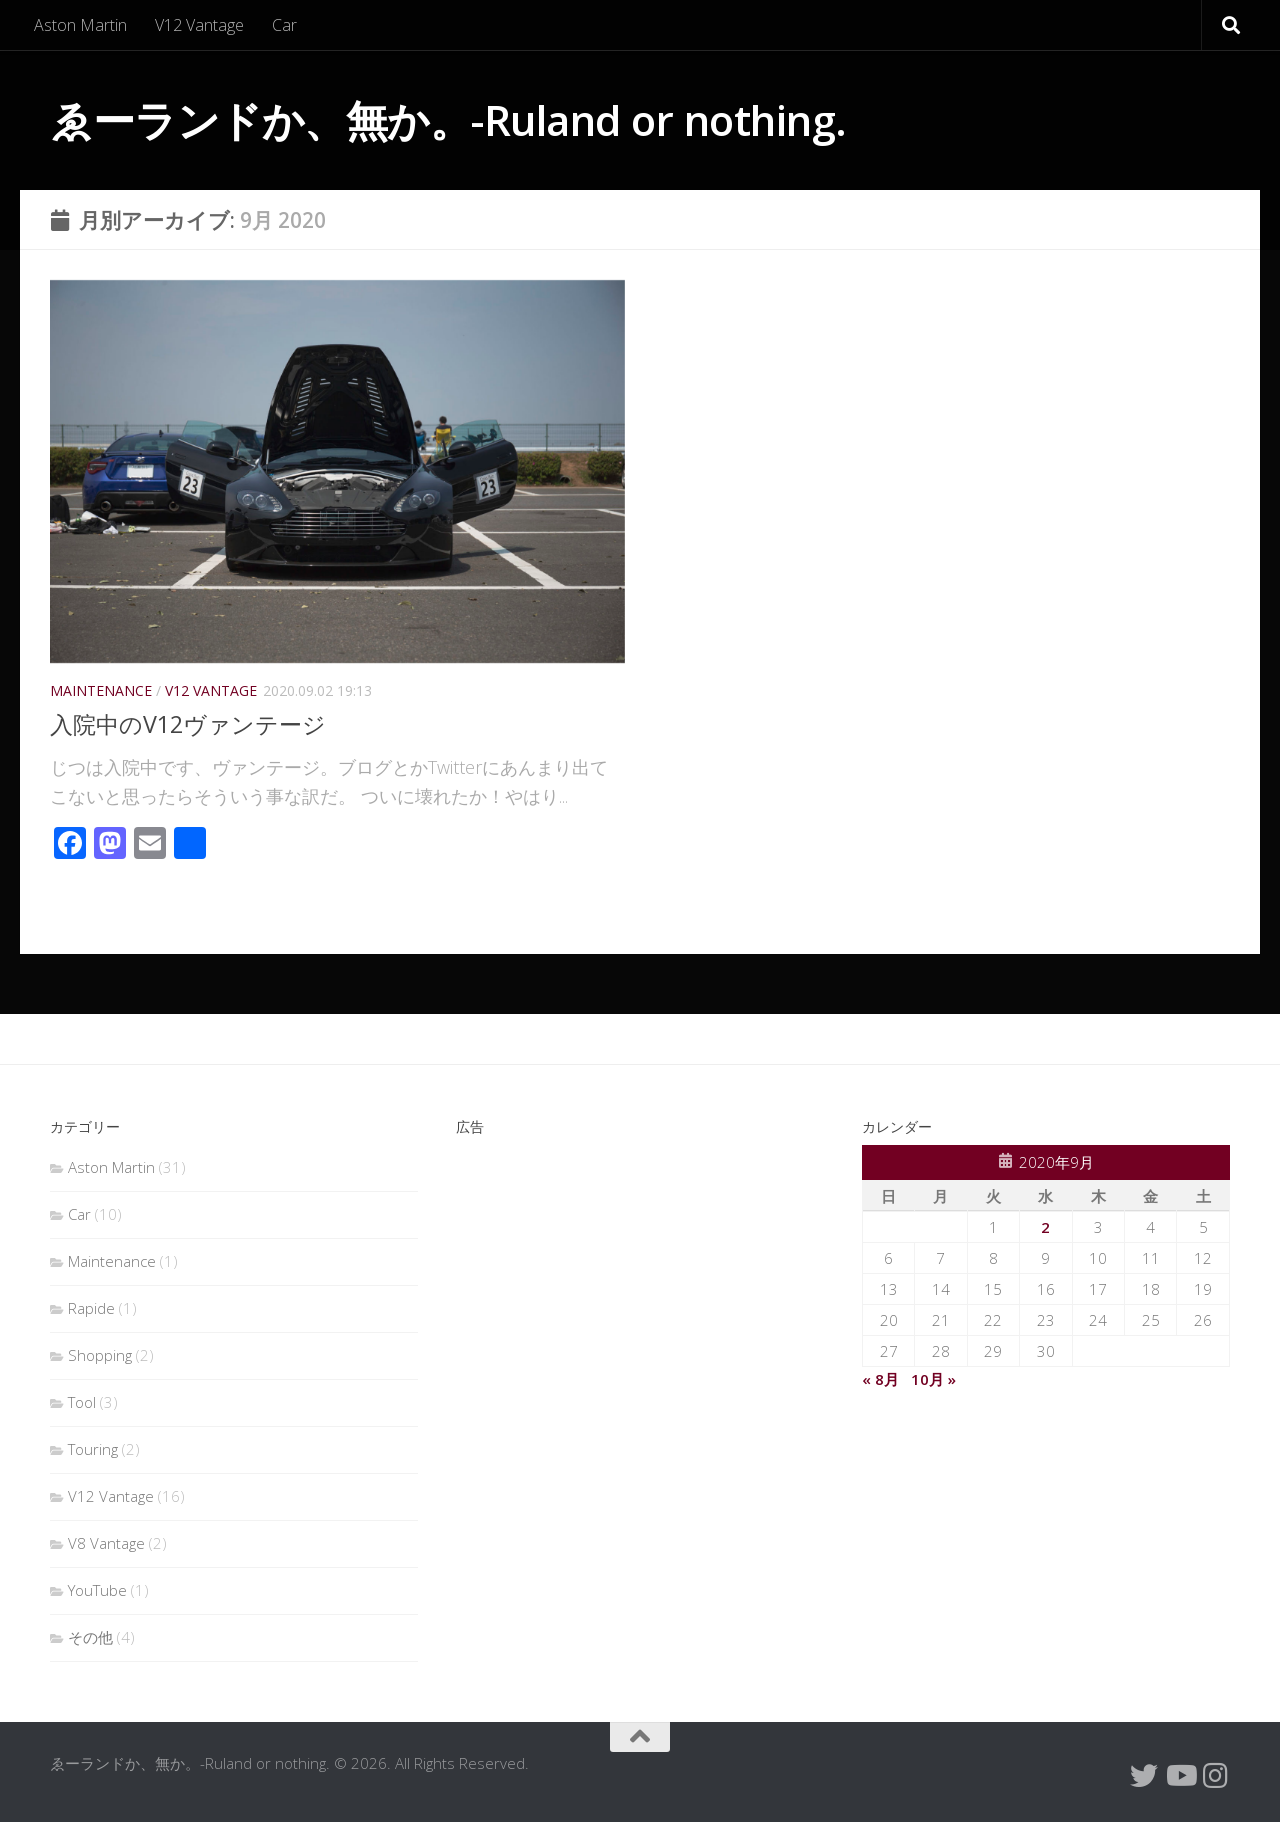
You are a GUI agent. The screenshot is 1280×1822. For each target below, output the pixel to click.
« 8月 (880, 1379)
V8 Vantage (106, 1543)
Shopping (100, 1355)
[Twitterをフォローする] (1144, 1776)
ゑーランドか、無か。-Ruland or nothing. (448, 119)
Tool (82, 1402)
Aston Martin (80, 25)
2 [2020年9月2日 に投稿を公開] (1045, 1227)
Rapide (91, 1308)
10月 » (933, 1379)
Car (284, 25)
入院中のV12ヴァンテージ (193, 724)
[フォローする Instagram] (1216, 1776)
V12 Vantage (199, 25)
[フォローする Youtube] (1180, 1776)
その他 (90, 1637)
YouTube (97, 1590)
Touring (93, 1449)
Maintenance (101, 690)
